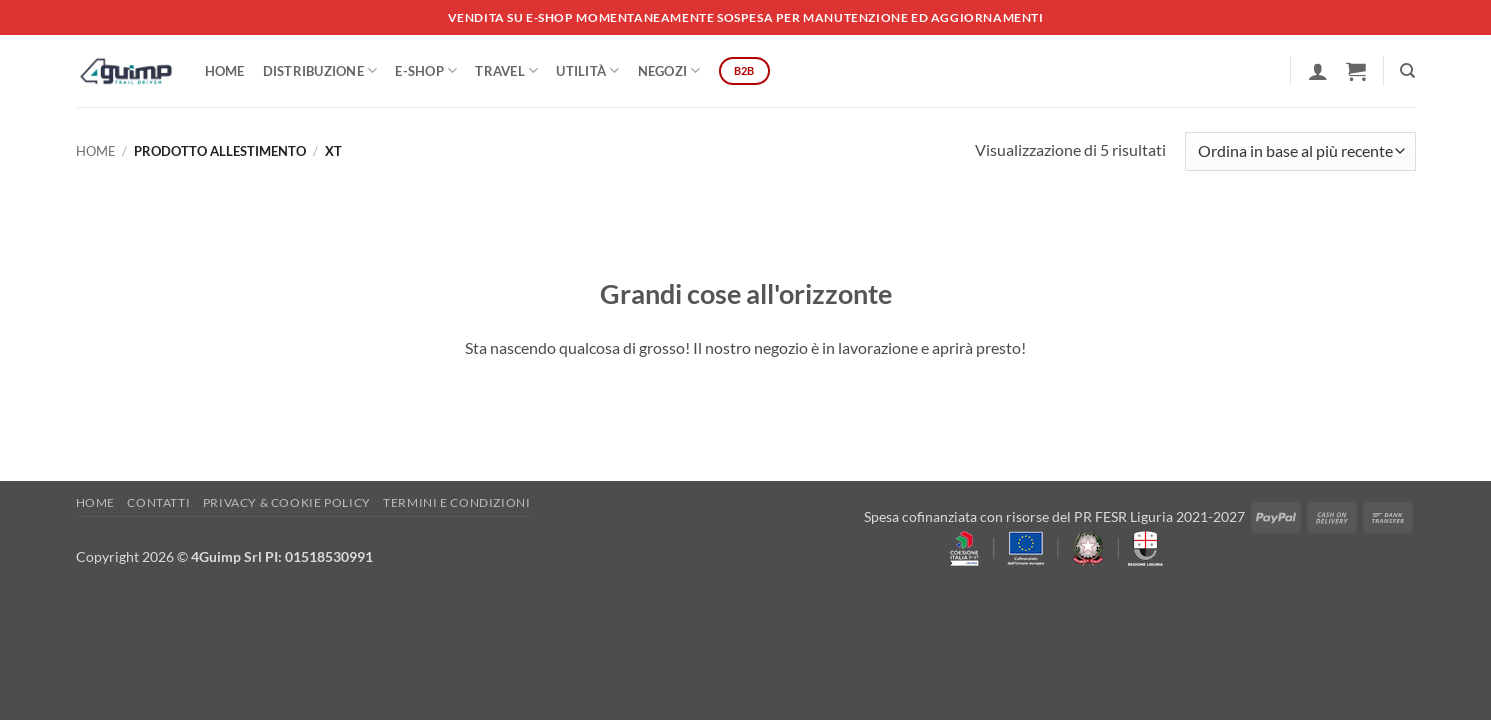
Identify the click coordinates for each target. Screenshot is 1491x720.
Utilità (587, 70)
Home (225, 71)
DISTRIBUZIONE (320, 70)
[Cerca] (1407, 71)
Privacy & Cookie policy (287, 502)
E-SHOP (426, 70)
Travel (506, 70)
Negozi (669, 70)
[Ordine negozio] (1300, 151)
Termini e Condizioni (456, 502)
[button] (1318, 71)
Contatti (158, 502)
